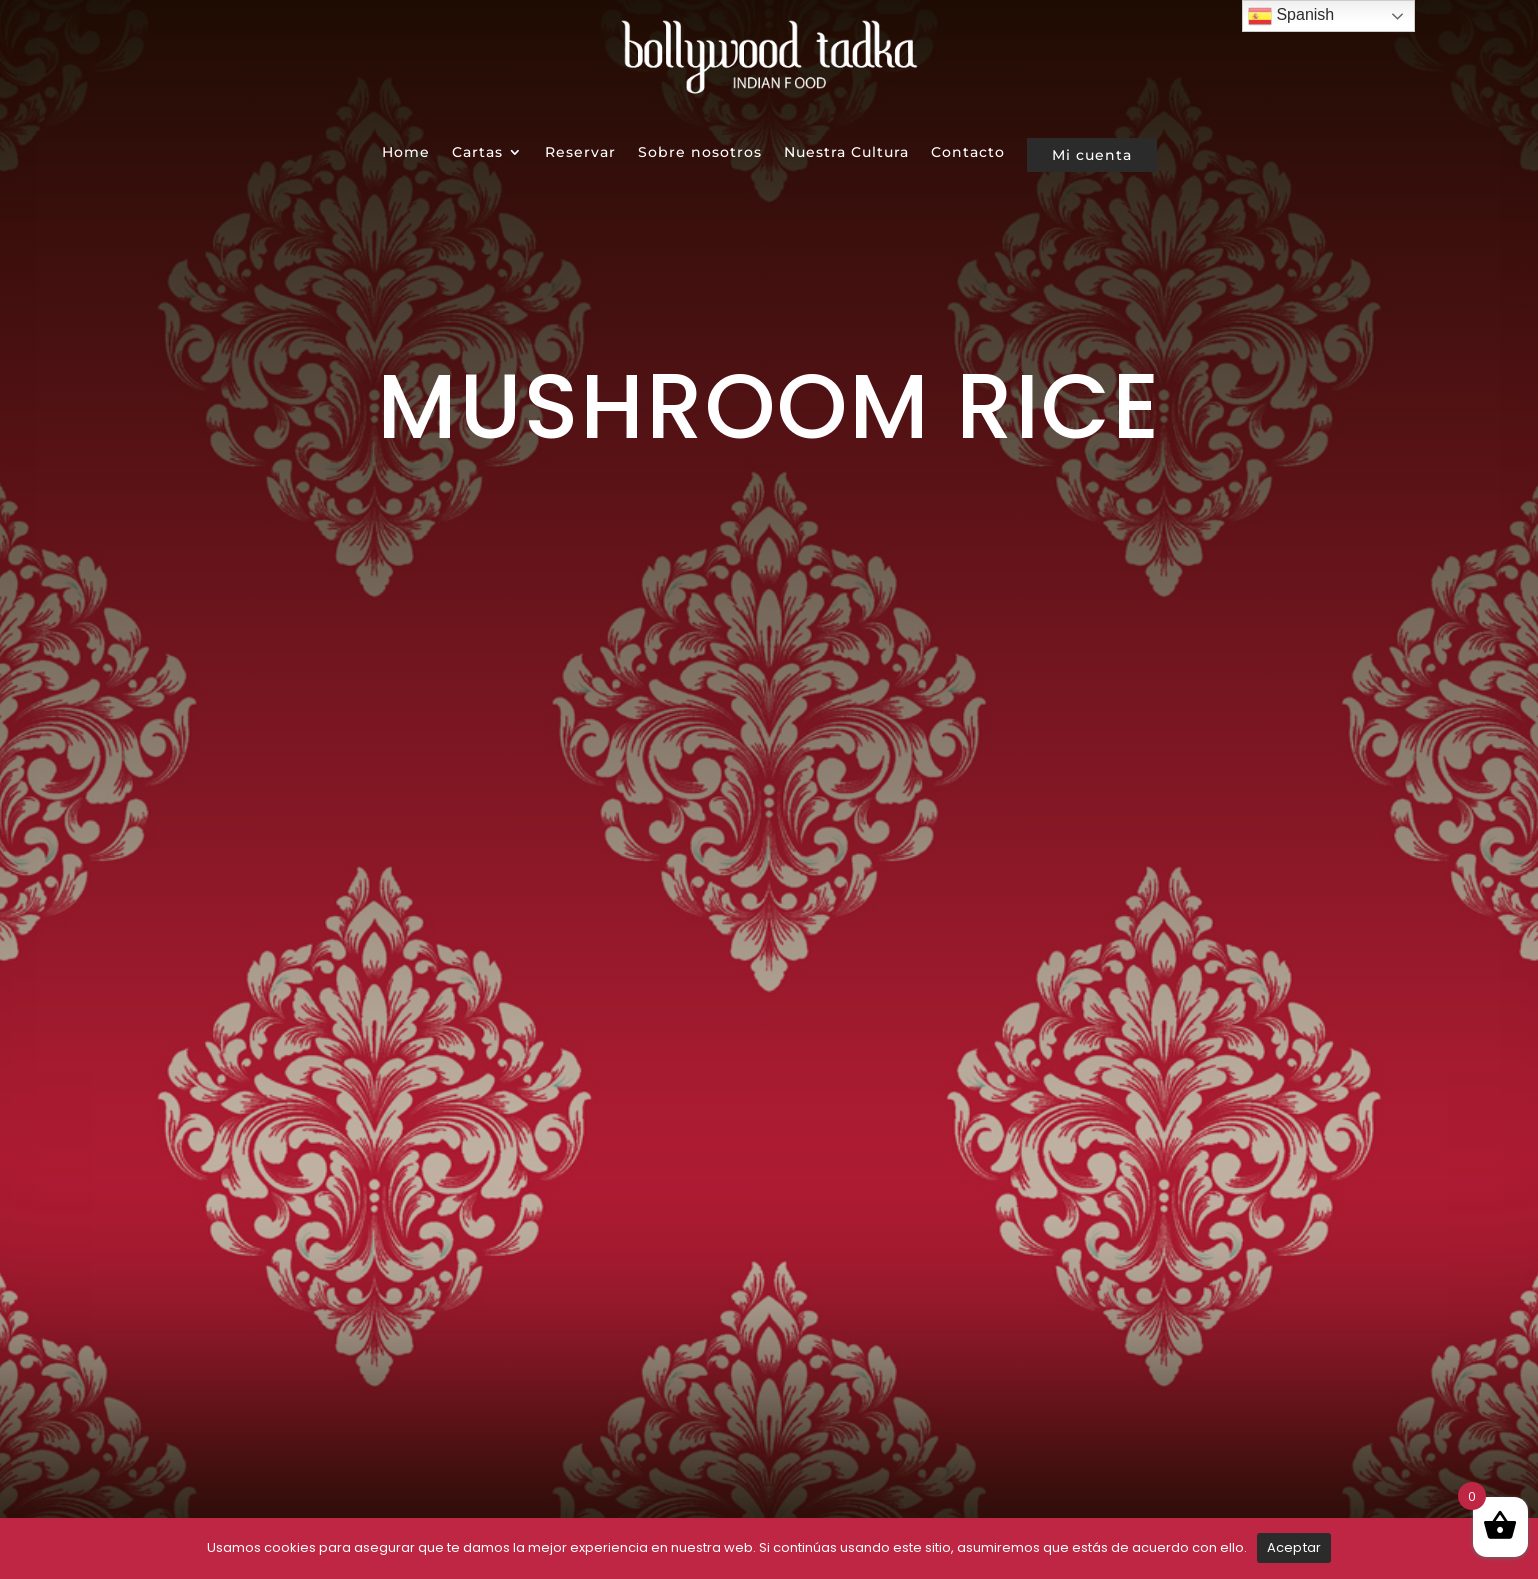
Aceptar (1294, 1547)
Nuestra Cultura (846, 152)
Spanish (1291, 16)
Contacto (968, 152)
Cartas (477, 152)
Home (406, 152)
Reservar (580, 152)
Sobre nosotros (700, 152)
